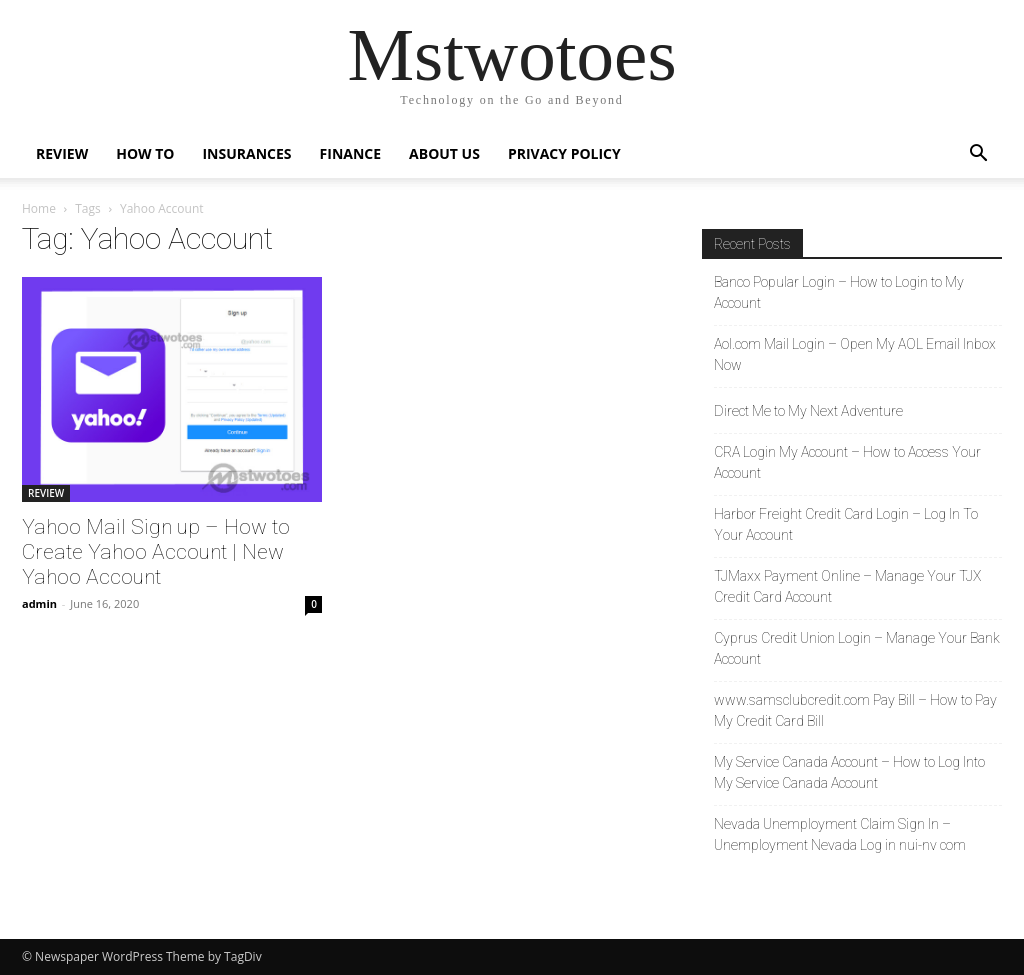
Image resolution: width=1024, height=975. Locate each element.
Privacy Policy (564, 153)
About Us (444, 153)
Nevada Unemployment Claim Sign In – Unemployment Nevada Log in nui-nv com (840, 834)
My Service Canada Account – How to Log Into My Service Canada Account (849, 772)
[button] (978, 155)
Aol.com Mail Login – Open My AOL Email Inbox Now (855, 354)
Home (39, 208)
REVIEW (62, 153)
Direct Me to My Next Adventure (808, 411)
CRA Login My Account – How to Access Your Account (847, 462)
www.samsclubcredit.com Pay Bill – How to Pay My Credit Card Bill (855, 710)
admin (39, 603)
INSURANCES (246, 153)
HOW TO (145, 153)
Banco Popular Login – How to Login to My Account (839, 292)
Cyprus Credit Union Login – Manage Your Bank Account (857, 648)
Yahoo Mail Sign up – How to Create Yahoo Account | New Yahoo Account (156, 552)
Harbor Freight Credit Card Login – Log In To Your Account (846, 524)
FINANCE (351, 153)
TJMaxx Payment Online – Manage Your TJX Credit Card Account (847, 586)
